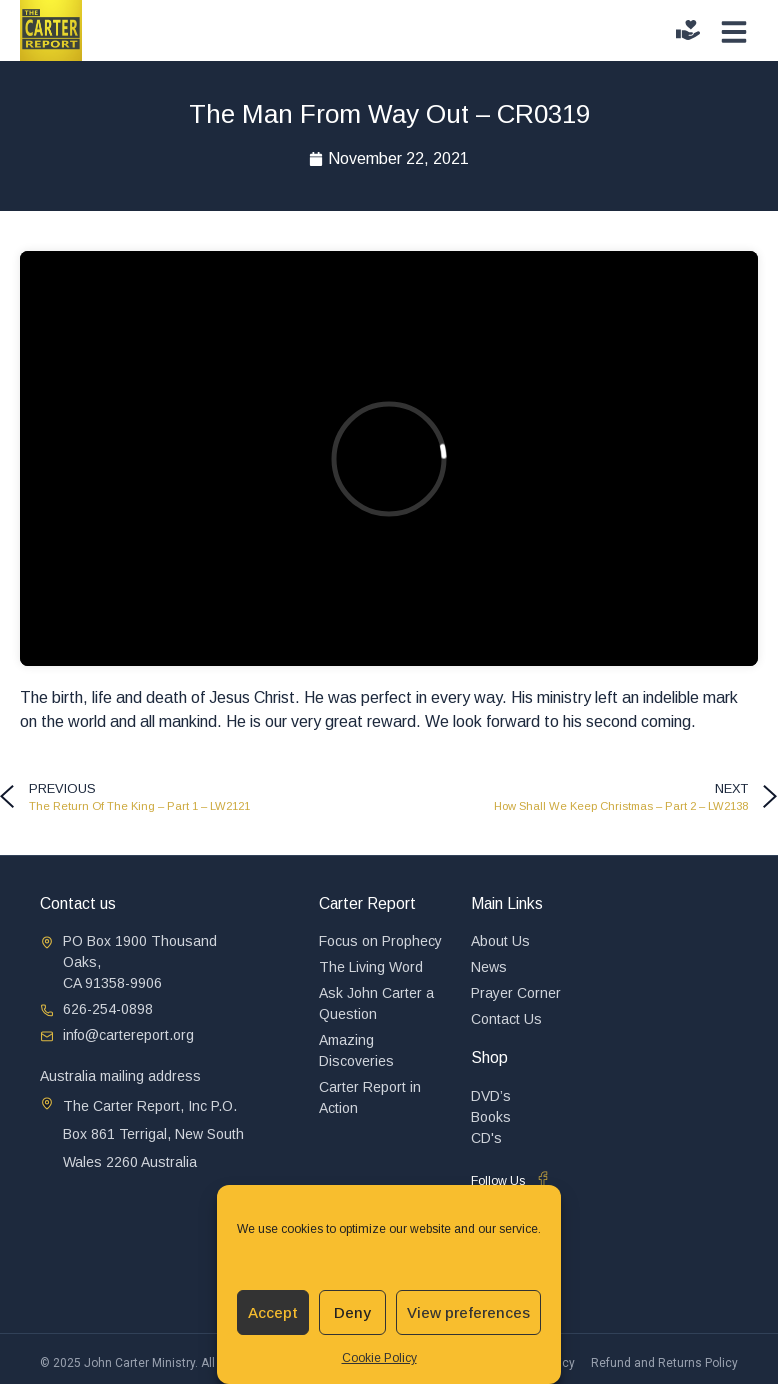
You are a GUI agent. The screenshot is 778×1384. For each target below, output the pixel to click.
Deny (352, 1312)
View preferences (468, 1312)
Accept (273, 1312)
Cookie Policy (379, 1358)
